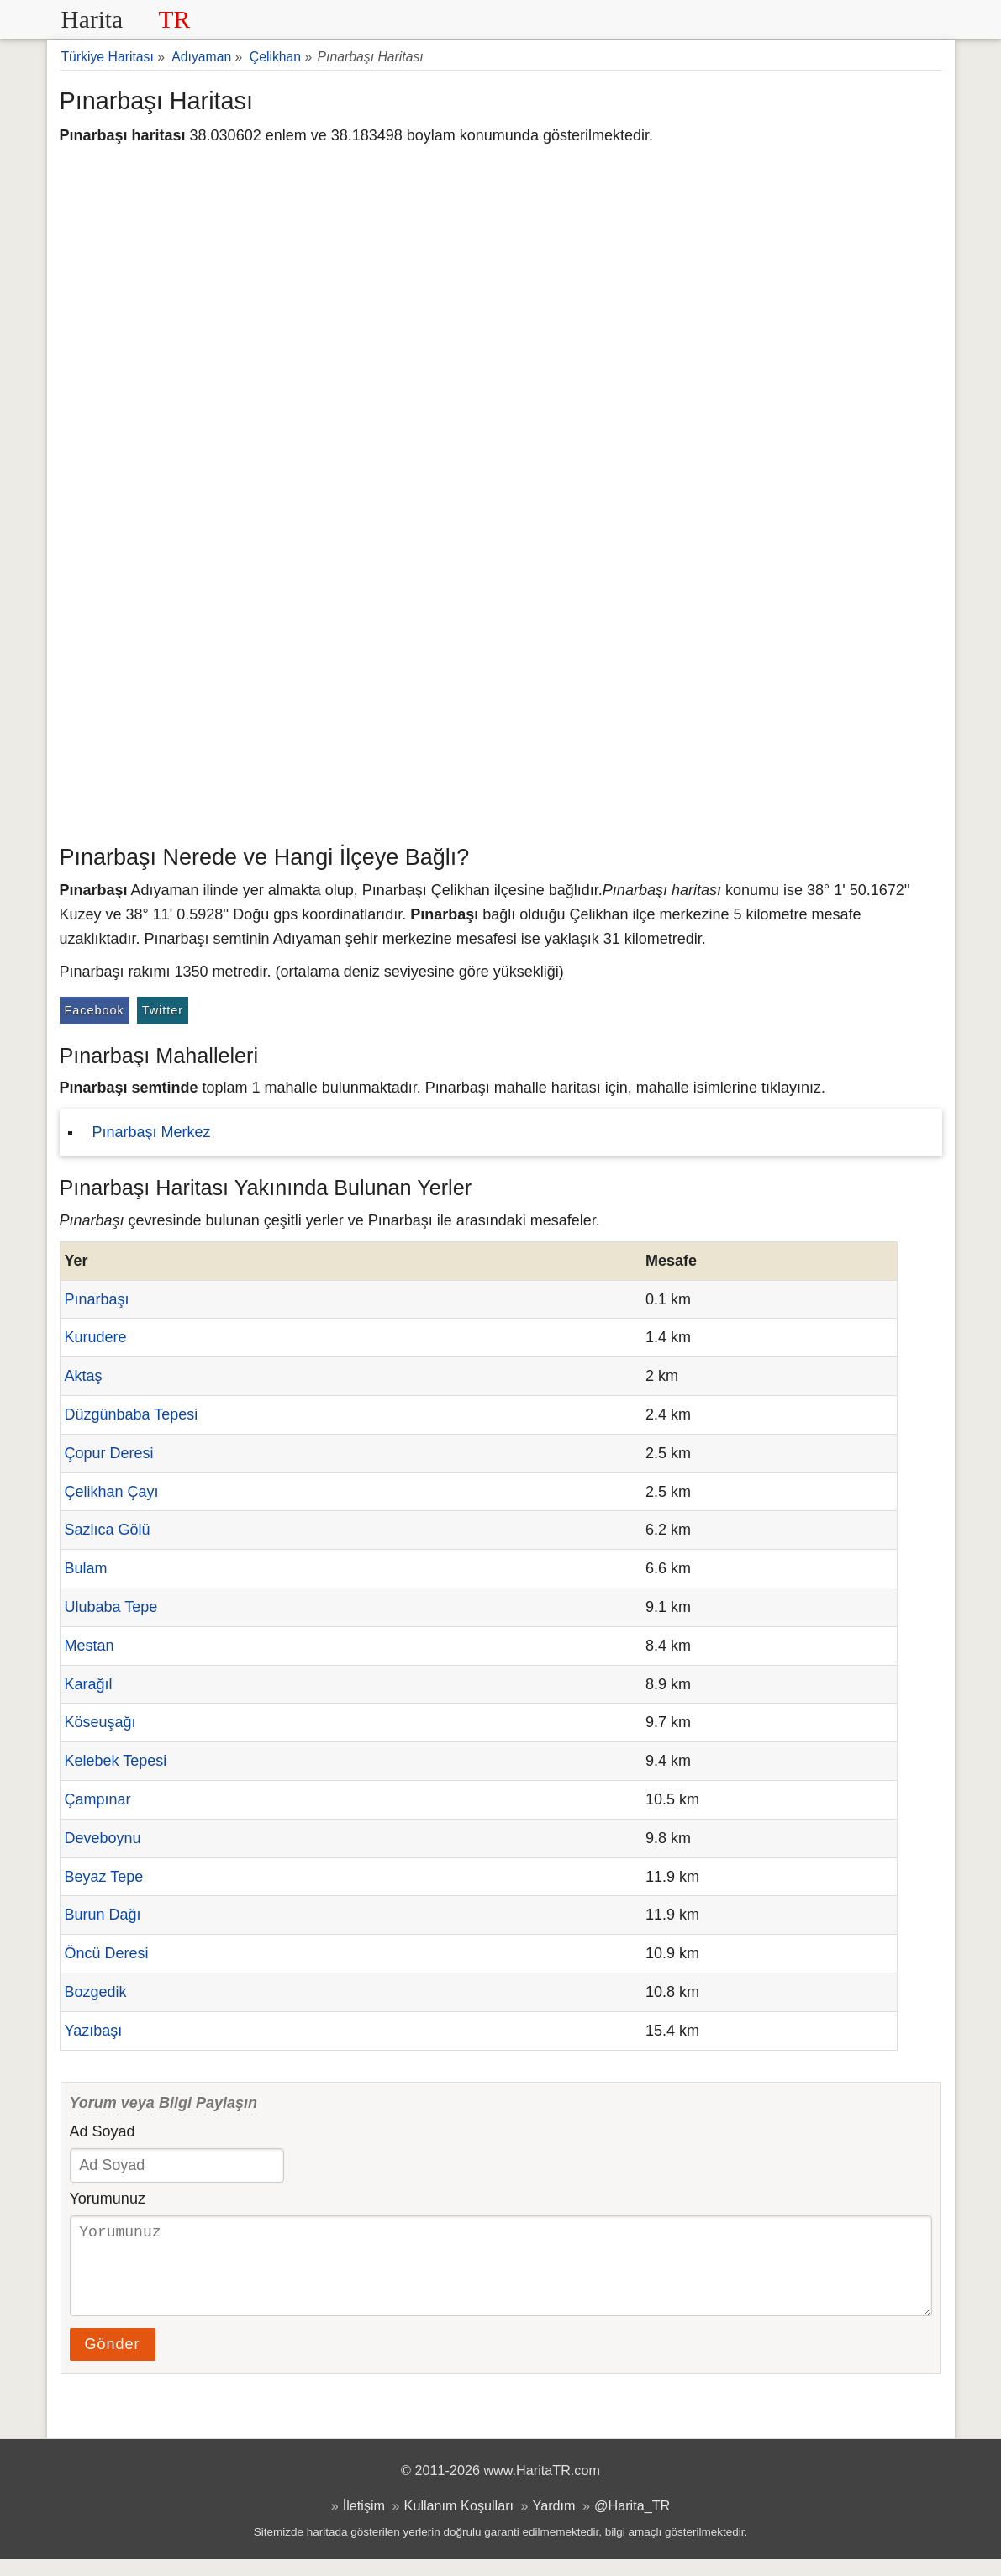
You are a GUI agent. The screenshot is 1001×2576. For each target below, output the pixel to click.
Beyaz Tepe (104, 1876)
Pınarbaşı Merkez (151, 1132)
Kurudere (96, 1337)
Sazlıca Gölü (107, 1529)
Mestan (89, 1645)
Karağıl (89, 1684)
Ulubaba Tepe (111, 1607)
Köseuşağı (100, 1722)
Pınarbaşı (97, 1299)
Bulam (86, 1568)
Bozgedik (96, 1991)
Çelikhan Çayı (112, 1491)
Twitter (162, 1010)
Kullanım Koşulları (459, 2522)
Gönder (112, 2360)
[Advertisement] (501, 710)
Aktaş (84, 1375)
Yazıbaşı (94, 2030)
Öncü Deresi (107, 1953)
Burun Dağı (103, 1914)
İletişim (364, 2522)
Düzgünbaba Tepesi (131, 1414)
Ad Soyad (102, 2131)
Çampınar (98, 1799)
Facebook (94, 1010)
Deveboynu (103, 1838)
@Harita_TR (632, 2522)
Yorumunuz (107, 2198)
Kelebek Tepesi (116, 1760)
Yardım (554, 2522)
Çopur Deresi (109, 1453)
